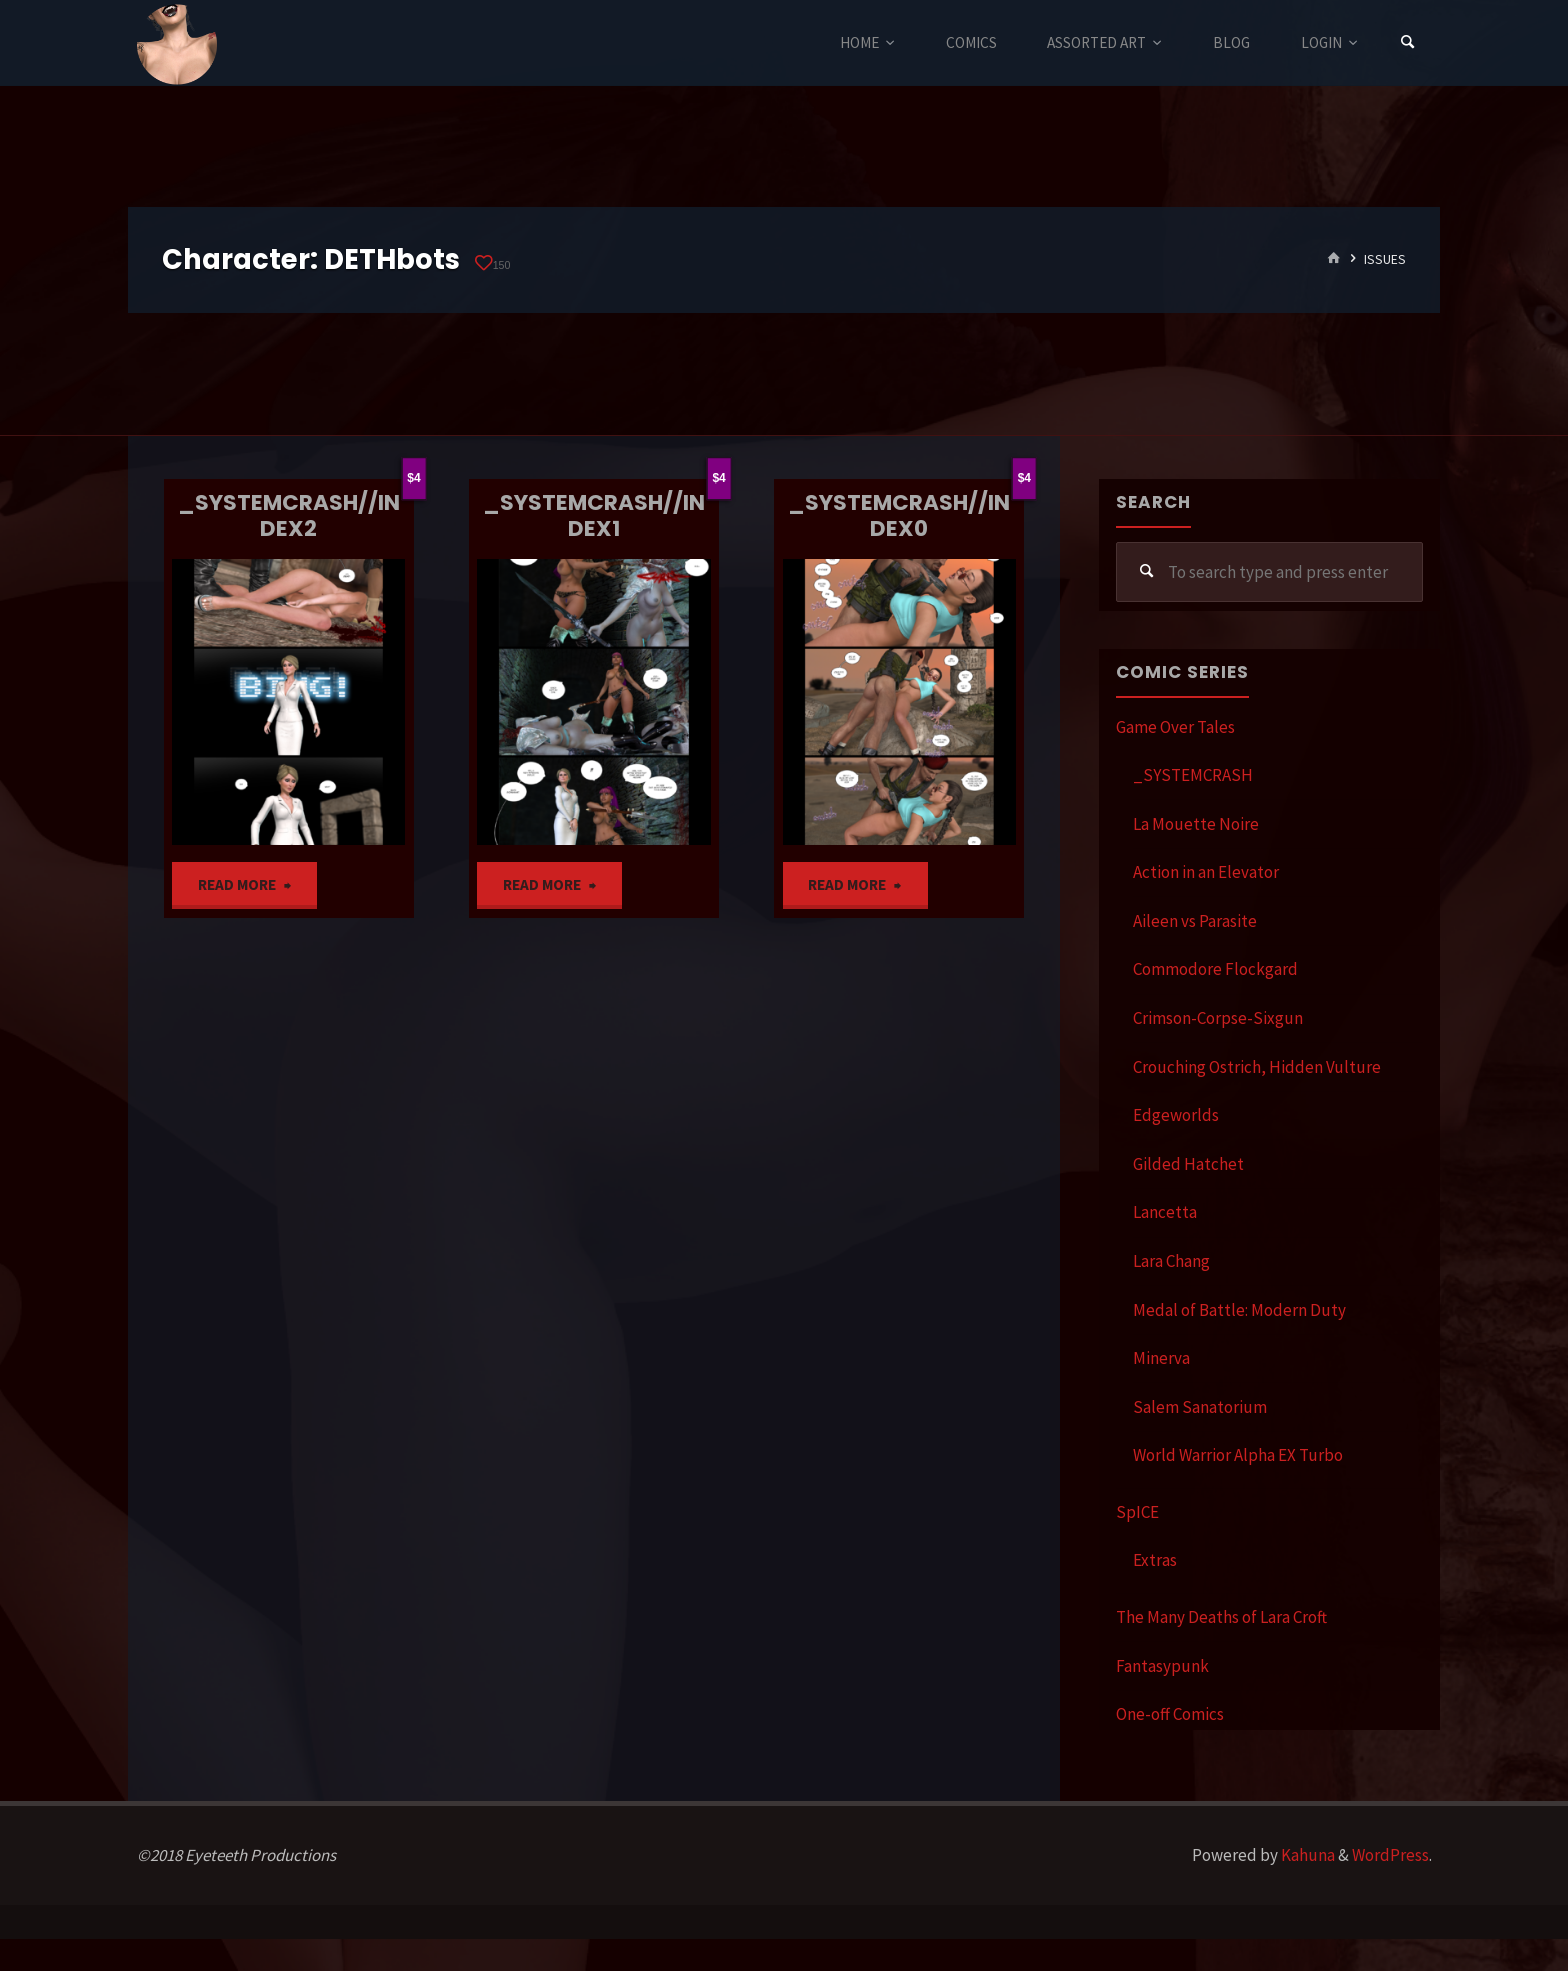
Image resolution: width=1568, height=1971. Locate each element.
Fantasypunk (1162, 1666)
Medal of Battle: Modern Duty (1239, 1310)
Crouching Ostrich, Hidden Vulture (1257, 1067)
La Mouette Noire (1196, 824)
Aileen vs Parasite (1195, 921)
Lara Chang (1171, 1261)
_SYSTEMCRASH (1193, 775)
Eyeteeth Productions (177, 44)
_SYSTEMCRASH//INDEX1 (594, 515)
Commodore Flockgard (1215, 969)
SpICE (1137, 1512)
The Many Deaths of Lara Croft (1221, 1617)
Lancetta (1165, 1212)
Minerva (1161, 1358)
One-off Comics (1170, 1714)
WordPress (1390, 1855)
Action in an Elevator (1206, 872)
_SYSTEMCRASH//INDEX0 (899, 515)
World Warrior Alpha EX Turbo (1238, 1455)
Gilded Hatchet (1188, 1164)
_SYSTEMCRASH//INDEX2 (289, 515)
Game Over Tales (1175, 727)
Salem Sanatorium (1200, 1407)
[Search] (1408, 42)
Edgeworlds (1176, 1115)
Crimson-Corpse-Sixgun (1218, 1018)
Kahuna (1306, 1855)
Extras (1155, 1560)
